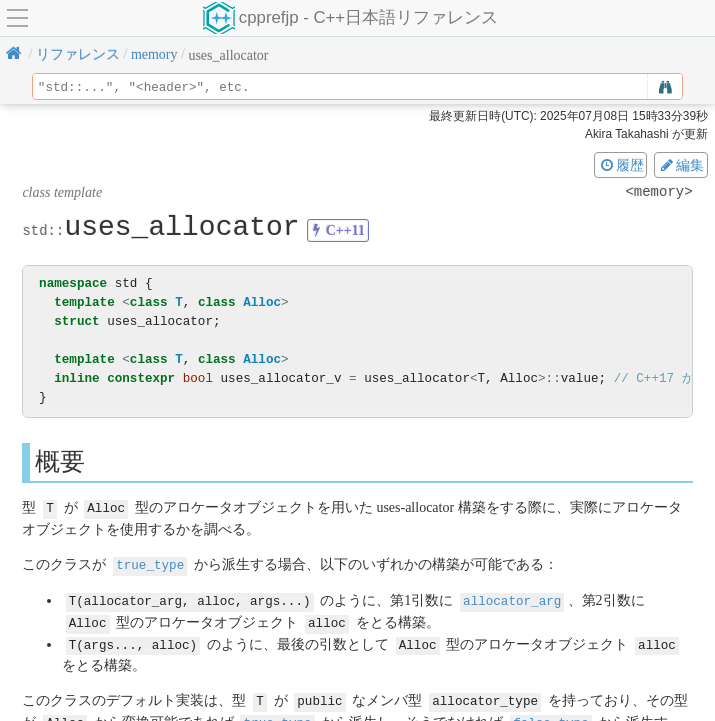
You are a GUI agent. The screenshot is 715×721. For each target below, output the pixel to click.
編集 (681, 165)
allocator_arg (512, 598)
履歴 (621, 165)
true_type (150, 563)
